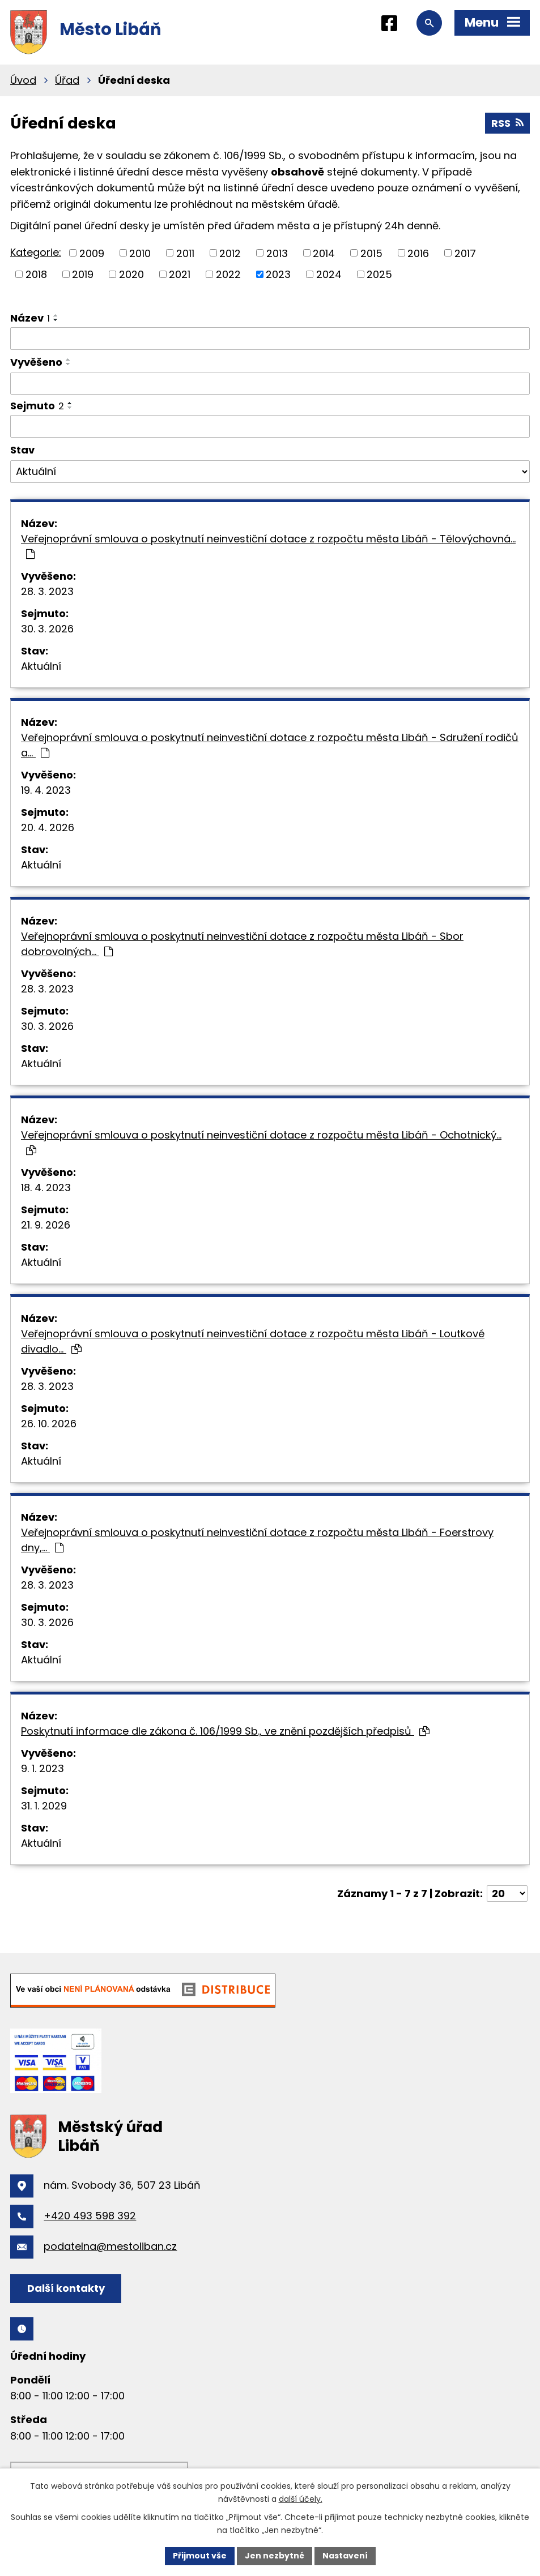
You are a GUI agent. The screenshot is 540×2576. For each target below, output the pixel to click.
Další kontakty (66, 2288)
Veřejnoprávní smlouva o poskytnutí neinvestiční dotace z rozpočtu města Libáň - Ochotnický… (261, 1142)
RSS (507, 123)
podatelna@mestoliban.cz (110, 2246)
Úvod (23, 80)
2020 (131, 274)
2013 (277, 253)
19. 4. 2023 (46, 790)
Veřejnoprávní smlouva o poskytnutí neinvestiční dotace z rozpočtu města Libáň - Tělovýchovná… (268, 545)
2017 (465, 253)
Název (30, 318)
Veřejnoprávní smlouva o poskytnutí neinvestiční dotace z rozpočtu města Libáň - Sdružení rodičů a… (269, 745)
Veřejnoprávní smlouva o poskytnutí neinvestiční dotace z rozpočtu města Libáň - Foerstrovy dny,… (257, 1540)
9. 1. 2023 (42, 1768)
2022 (228, 274)
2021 (179, 274)
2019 (82, 274)
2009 (91, 253)
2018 (36, 274)
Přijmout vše (200, 2555)
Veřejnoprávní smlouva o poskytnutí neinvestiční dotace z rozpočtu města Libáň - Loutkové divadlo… (252, 1341)
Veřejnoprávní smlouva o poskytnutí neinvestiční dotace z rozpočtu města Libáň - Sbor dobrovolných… (242, 943)
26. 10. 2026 (48, 1424)
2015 (371, 253)
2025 (379, 274)
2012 (230, 253)
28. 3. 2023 (47, 591)
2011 (185, 253)
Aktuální (41, 666)
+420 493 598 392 (90, 2216)
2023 (278, 274)
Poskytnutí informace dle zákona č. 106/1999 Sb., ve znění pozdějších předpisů (225, 1731)
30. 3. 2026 (47, 629)
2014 (324, 253)
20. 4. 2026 (47, 827)
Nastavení (345, 2555)
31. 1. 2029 (44, 1806)
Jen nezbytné (274, 2555)
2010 (140, 253)
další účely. (300, 2499)
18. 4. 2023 (46, 1187)
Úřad (67, 80)
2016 (418, 253)
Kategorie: (35, 252)
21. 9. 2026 (45, 1225)
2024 (329, 274)
